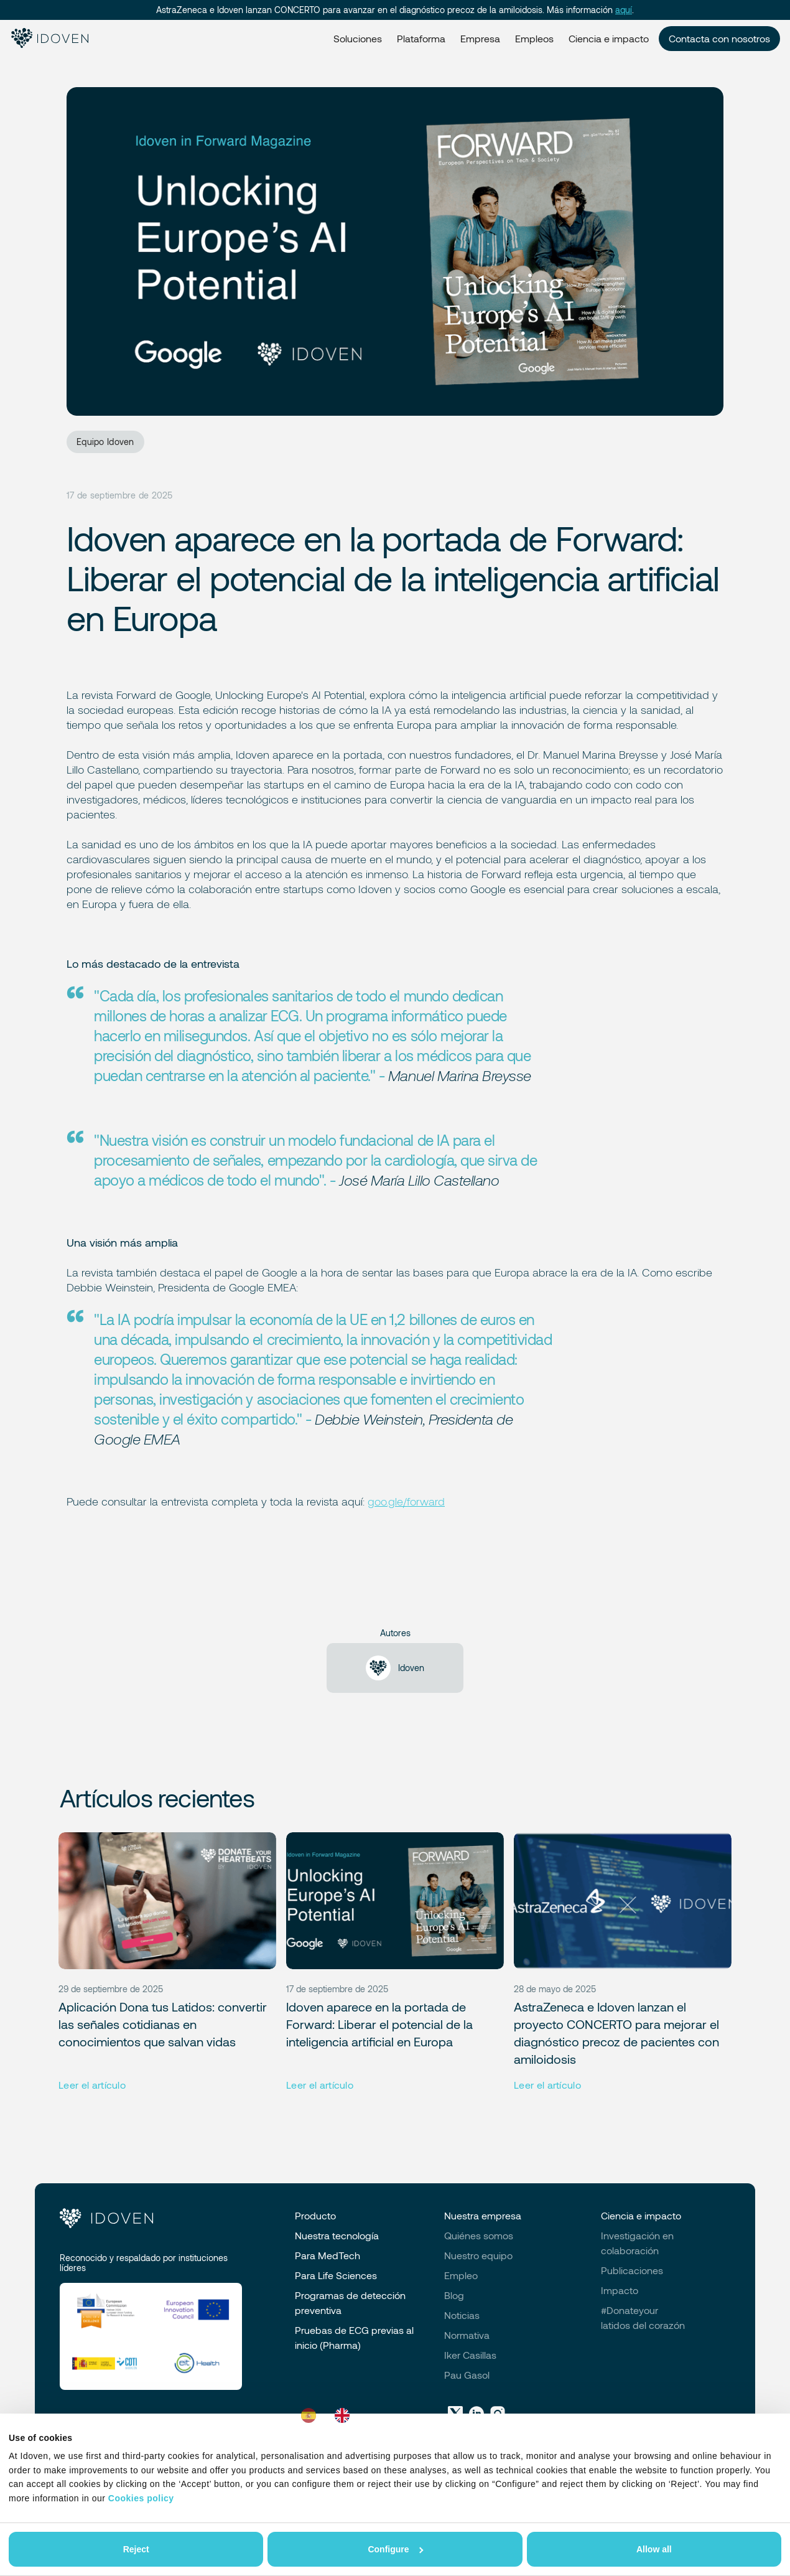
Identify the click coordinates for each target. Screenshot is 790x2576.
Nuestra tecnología (337, 2235)
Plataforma (421, 38)
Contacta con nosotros (719, 38)
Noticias (462, 2315)
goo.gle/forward (406, 1501)
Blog (454, 2295)
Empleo (461, 2275)
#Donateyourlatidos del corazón (643, 2317)
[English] (345, 2415)
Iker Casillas (470, 2355)
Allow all (654, 2549)
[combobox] (311, 2415)
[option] (345, 2415)
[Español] (311, 2415)
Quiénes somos (478, 2235)
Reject (136, 2549)
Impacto (619, 2290)
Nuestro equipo (478, 2255)
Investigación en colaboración (637, 2242)
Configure (395, 2549)
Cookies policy (141, 2498)
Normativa (467, 2335)
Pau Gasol (467, 2375)
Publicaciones (632, 2270)
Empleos (534, 38)
